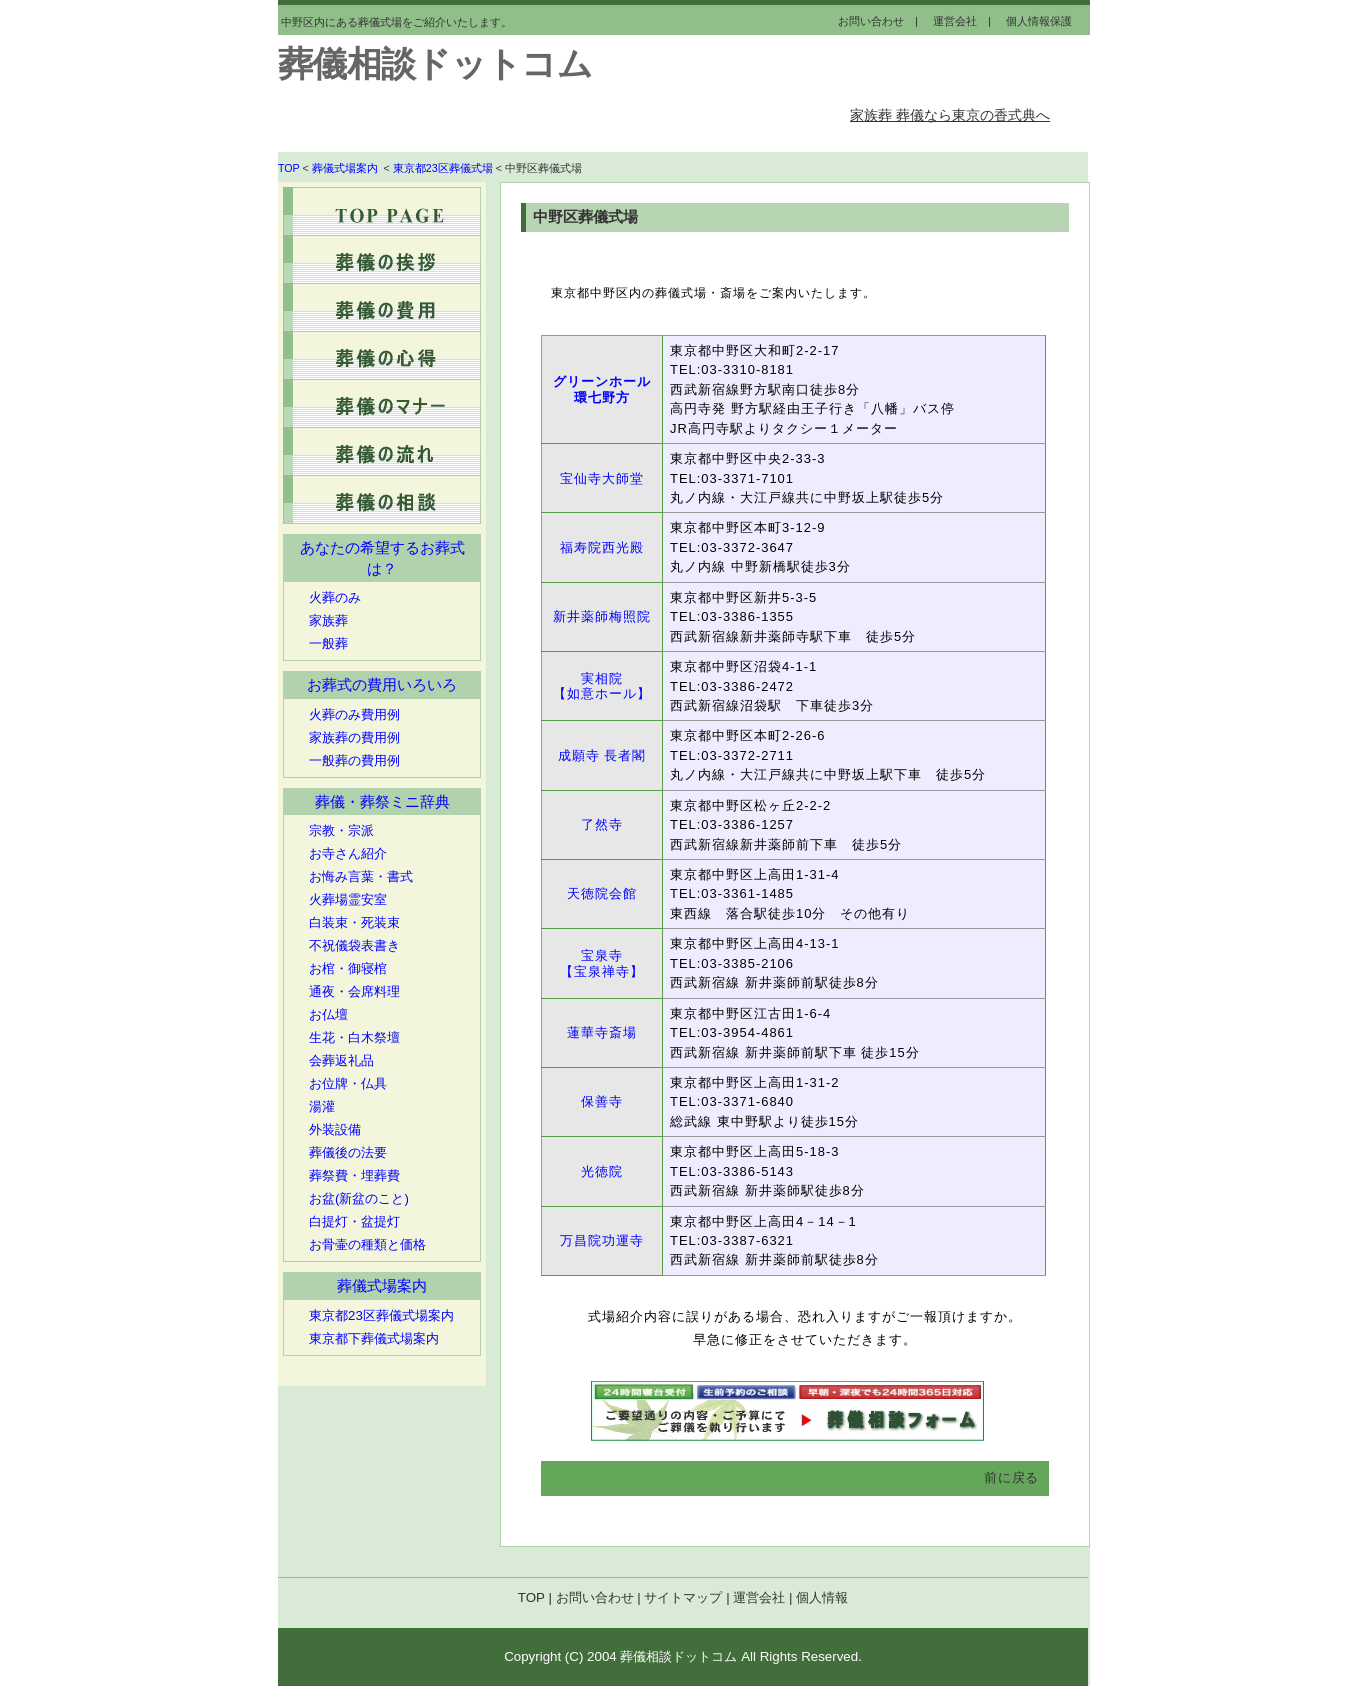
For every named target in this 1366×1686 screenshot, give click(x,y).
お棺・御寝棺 (348, 968)
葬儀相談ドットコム (435, 64)
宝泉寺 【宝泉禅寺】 (602, 963)
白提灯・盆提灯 (354, 1221)
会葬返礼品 (341, 1060)
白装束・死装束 (354, 922)
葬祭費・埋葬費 (354, 1175)
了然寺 (602, 824)
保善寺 (602, 1101)
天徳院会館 (602, 893)
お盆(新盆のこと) (359, 1198)
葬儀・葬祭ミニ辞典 (382, 802)
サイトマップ (683, 1597)
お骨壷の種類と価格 (367, 1244)
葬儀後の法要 (348, 1152)
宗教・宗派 (341, 830)
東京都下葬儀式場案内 (374, 1338)
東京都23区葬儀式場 (443, 168)
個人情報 (822, 1597)
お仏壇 (328, 1014)
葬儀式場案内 (346, 168)
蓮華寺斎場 (602, 1032)
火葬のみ (335, 597)
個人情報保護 (1039, 21)
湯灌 (322, 1106)
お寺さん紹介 (348, 853)
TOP (289, 168)
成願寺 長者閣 (602, 755)
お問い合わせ (595, 1597)
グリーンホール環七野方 (602, 389)
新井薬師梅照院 (602, 616)
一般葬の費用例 (354, 760)
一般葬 (328, 643)
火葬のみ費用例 (354, 714)
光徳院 (602, 1171)
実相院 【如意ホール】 (602, 686)
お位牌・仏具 (348, 1083)
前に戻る (1011, 1477)
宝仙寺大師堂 (602, 478)
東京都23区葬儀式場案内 (381, 1315)
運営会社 (759, 1597)
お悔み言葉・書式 (361, 876)
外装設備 (335, 1129)
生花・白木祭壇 (354, 1037)
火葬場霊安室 (348, 899)
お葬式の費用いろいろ (382, 685)
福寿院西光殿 (602, 547)
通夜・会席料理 (354, 991)
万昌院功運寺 (602, 1240)
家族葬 (328, 620)
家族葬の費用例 (354, 737)
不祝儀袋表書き (354, 945)
